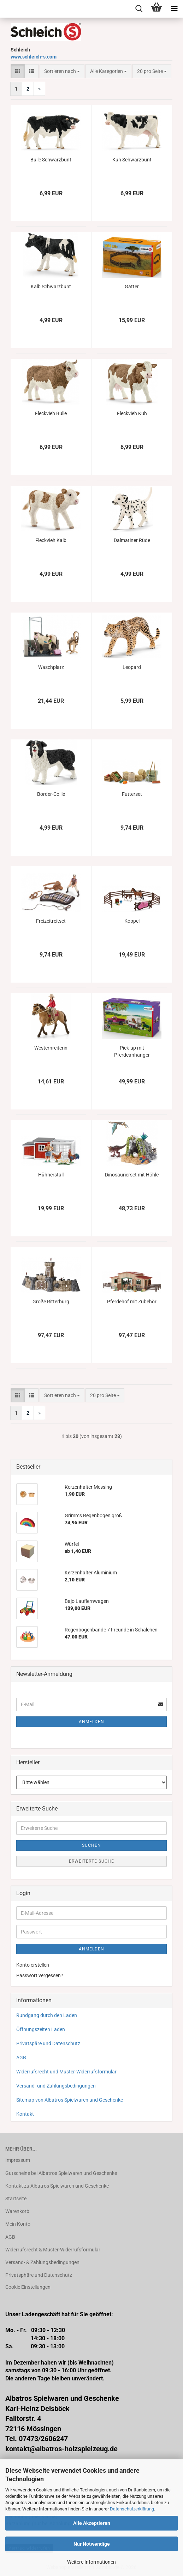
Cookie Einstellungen (28, 2287)
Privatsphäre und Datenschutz (38, 2275)
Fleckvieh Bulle (51, 413)
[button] (18, 71)
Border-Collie (51, 794)
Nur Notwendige (91, 2544)
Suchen (91, 1845)
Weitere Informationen (91, 2562)
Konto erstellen (32, 1965)
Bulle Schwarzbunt (50, 159)
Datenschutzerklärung (132, 2509)
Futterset (132, 794)
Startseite (15, 2198)
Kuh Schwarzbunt (132, 159)
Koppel (132, 921)
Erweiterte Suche (91, 1861)
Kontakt (25, 2114)
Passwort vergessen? (39, 1975)
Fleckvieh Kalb (50, 540)
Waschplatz (51, 667)
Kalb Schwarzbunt (51, 286)
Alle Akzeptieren (91, 2523)
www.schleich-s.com (34, 57)
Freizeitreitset (51, 921)
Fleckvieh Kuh (132, 413)
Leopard (132, 667)
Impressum (17, 2160)
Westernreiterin (50, 1048)
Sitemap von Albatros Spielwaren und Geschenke (69, 2100)
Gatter (132, 286)
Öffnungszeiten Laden (40, 2029)
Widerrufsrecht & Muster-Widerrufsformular (52, 2249)
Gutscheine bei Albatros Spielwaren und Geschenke (61, 2173)
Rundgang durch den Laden (46, 2015)
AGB (21, 2057)
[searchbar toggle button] (139, 9)
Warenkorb (17, 2211)
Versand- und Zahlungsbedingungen (56, 2086)
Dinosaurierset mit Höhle (132, 1175)
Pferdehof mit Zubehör (132, 1301)
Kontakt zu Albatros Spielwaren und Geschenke (57, 2186)
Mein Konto (17, 2224)
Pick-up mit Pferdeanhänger (132, 1051)
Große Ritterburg (51, 1301)
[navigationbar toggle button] (174, 9)
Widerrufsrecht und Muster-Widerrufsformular (66, 2071)
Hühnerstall (51, 1175)
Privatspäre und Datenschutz (48, 2043)
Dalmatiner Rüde (132, 540)
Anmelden (91, 1721)
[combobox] (62, 71)
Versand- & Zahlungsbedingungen (42, 2262)
